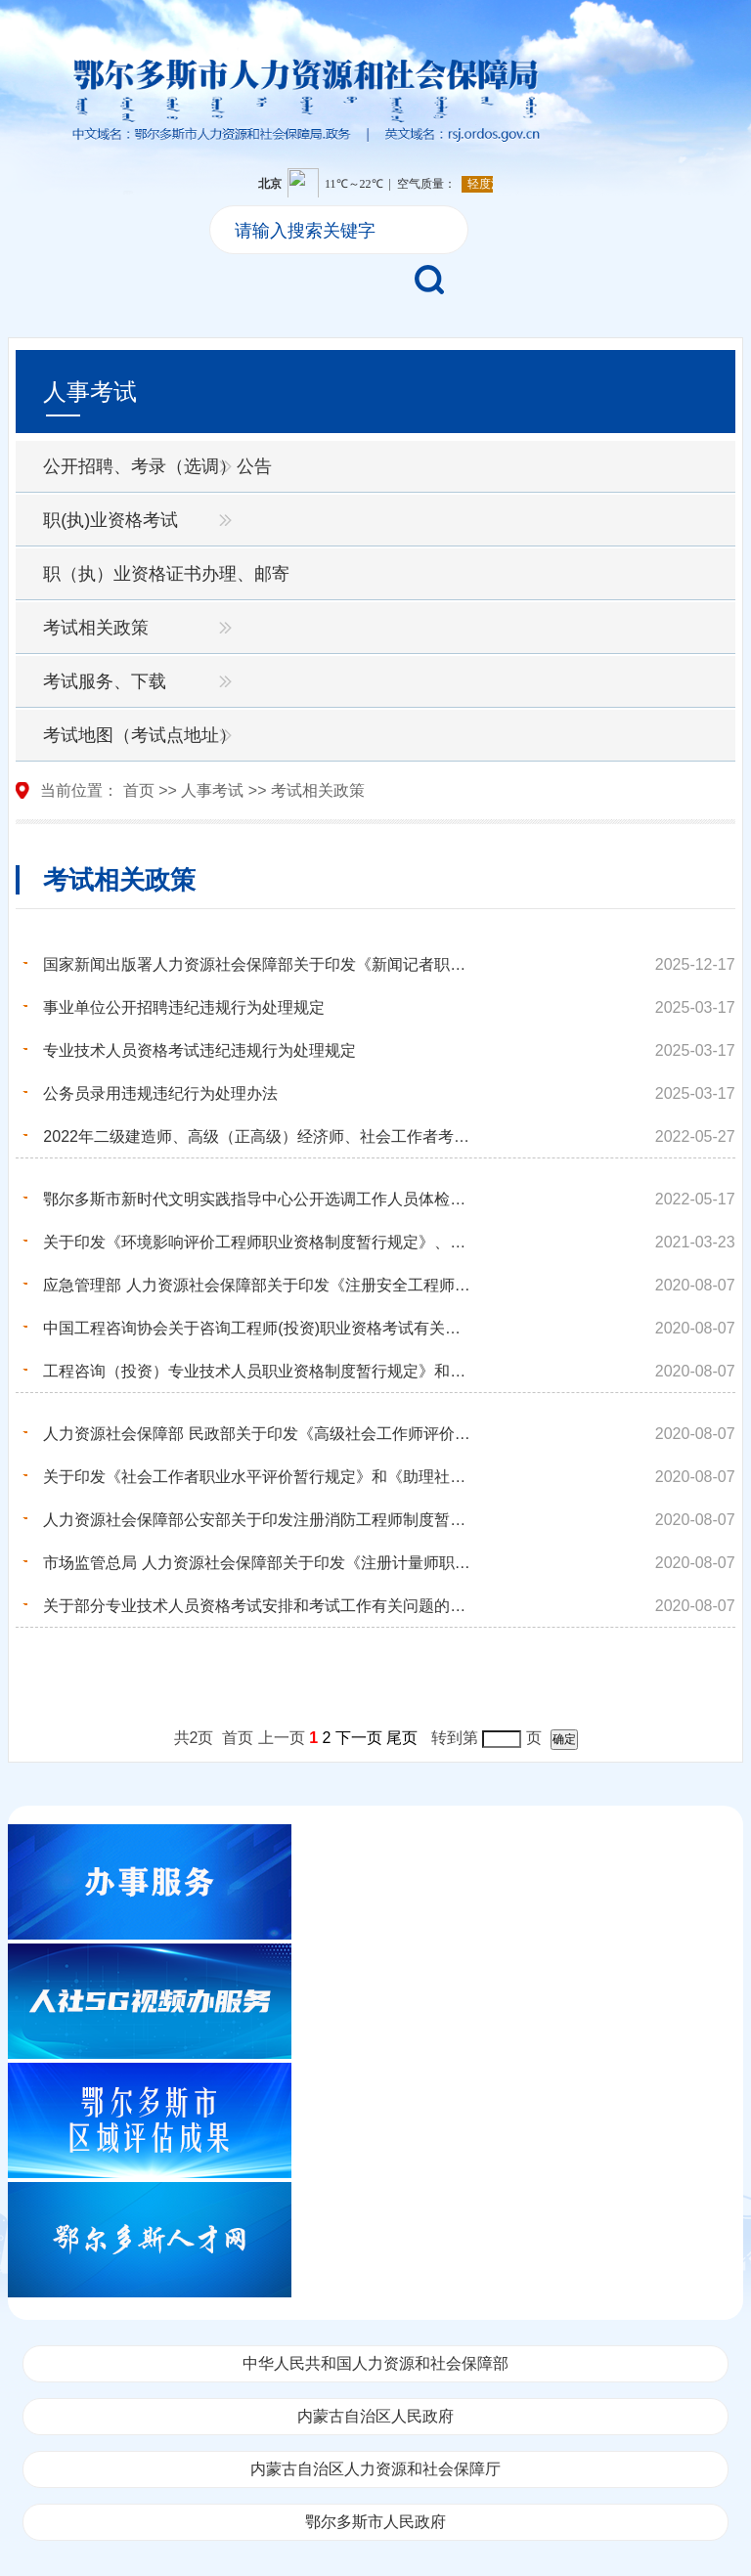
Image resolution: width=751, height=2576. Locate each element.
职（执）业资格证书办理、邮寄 (166, 574)
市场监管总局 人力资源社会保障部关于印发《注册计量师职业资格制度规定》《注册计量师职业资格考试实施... (258, 1562)
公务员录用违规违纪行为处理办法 (160, 1093)
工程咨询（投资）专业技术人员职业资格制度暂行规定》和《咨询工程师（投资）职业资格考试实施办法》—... (258, 1371)
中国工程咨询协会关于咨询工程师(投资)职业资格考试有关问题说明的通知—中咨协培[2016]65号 (258, 1328)
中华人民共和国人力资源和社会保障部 (375, 2363)
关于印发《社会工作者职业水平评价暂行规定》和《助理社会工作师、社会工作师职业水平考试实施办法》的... (258, 1476)
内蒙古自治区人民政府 (375, 2416)
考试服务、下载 (104, 681)
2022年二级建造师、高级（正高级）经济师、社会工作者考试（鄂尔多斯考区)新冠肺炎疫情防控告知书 (258, 1136)
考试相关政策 (96, 627)
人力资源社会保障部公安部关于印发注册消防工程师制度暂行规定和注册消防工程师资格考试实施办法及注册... (258, 1519)
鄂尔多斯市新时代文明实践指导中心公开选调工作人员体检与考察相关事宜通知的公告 (258, 1199)
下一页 (358, 1737)
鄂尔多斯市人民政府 (375, 2521)
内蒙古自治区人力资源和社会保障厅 (375, 2469)
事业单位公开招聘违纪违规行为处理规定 (184, 1007)
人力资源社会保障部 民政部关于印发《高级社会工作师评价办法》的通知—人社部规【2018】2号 (258, 1433)
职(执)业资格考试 (110, 520)
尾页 (402, 1737)
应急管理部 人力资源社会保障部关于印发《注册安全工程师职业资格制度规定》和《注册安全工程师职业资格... (258, 1285)
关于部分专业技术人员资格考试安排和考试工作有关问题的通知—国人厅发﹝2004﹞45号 (258, 1605)
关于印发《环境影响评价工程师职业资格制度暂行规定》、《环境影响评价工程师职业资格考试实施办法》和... (258, 1242)
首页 (139, 790)
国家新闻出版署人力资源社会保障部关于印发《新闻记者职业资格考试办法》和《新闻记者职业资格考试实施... (258, 964)
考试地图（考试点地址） (140, 735)
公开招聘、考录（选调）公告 (157, 466)
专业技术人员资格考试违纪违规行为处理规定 (199, 1050)
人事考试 (212, 790)
